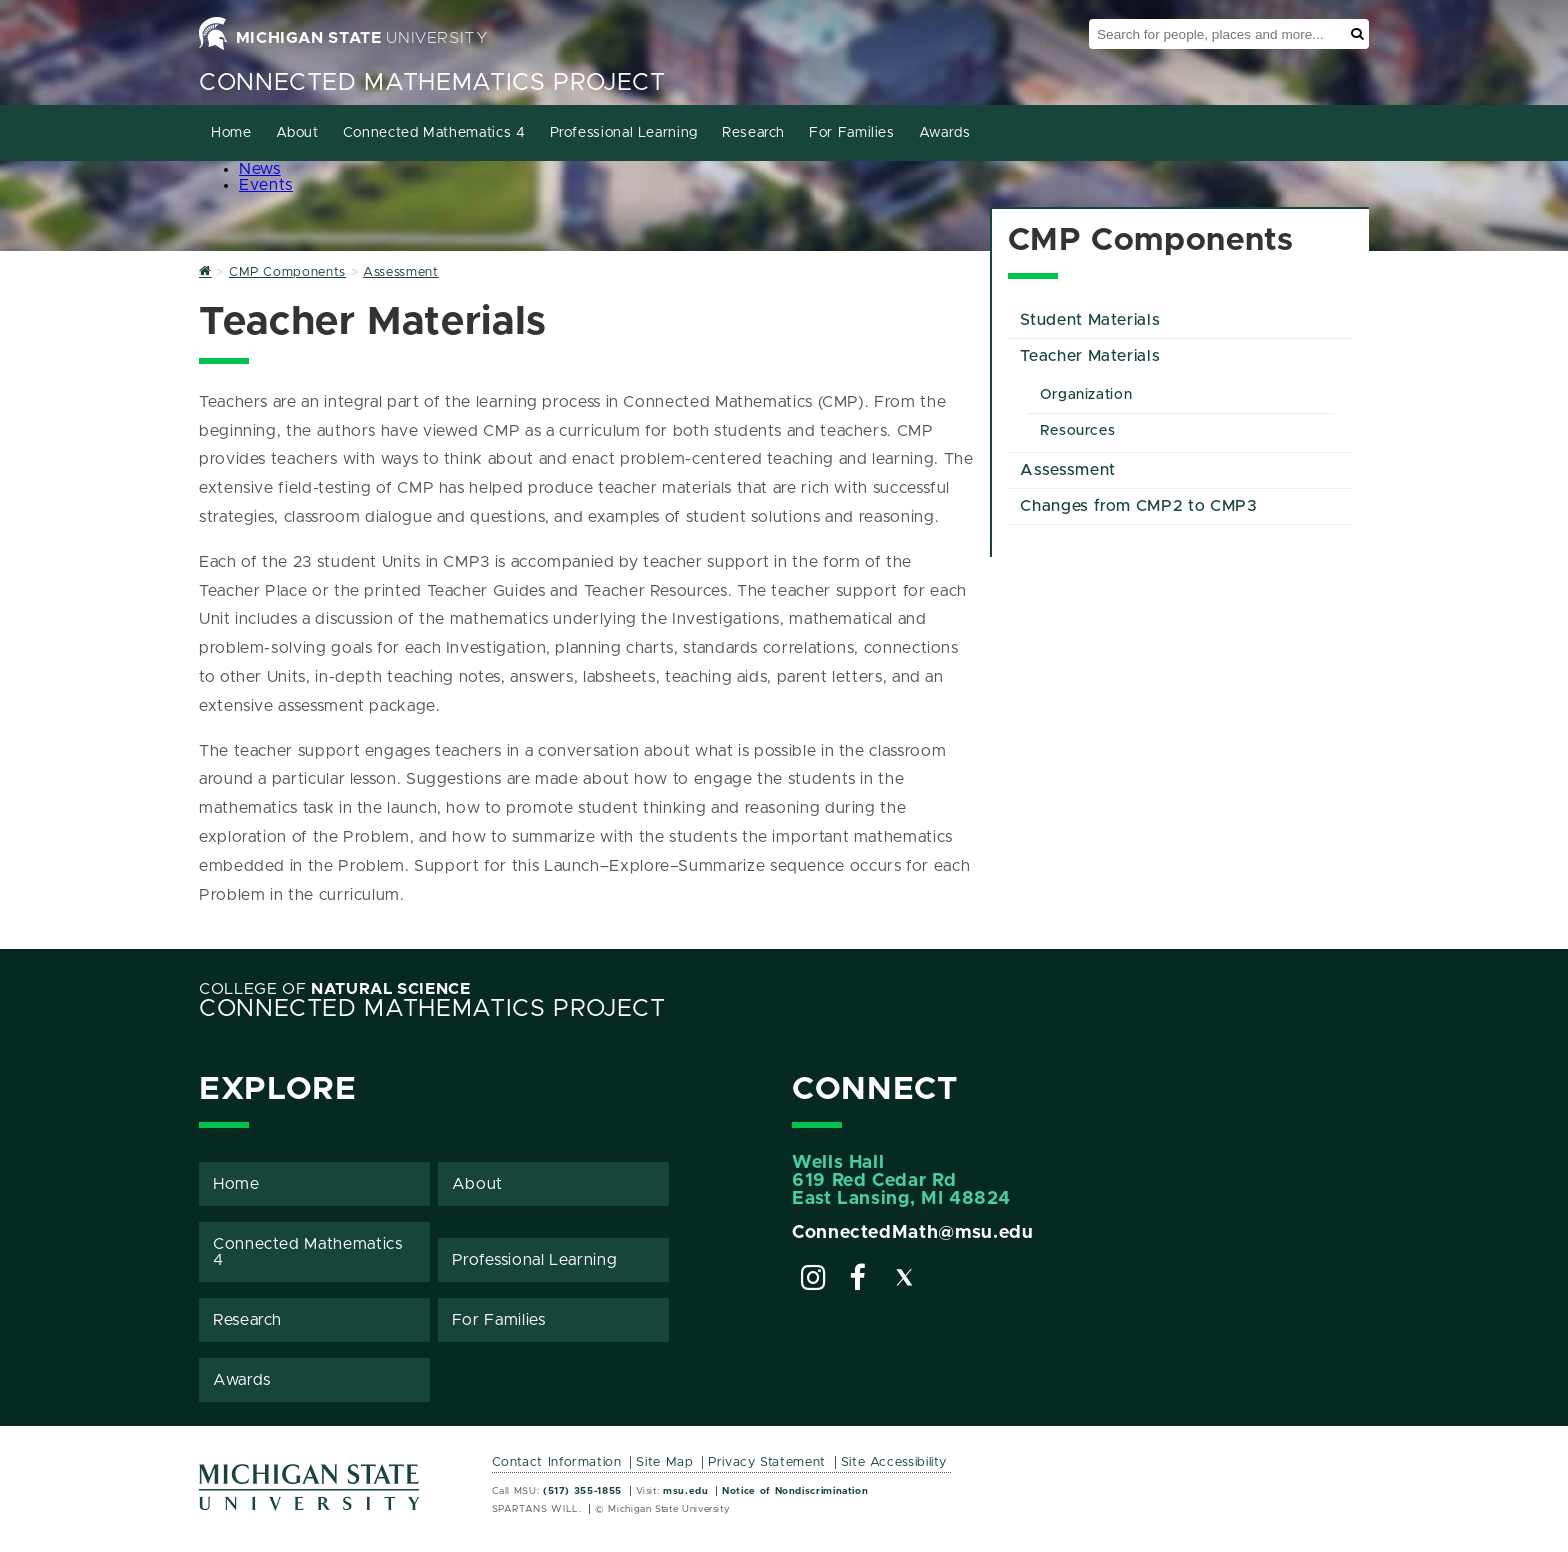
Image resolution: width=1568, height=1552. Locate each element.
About (297, 133)
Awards (945, 133)
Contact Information (557, 1462)
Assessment (1067, 470)
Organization (1086, 395)
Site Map (664, 1462)
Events (266, 185)
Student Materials (1090, 320)
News (260, 169)
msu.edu (685, 1491)
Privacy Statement (767, 1462)
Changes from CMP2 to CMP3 (1138, 506)
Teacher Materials (1090, 356)
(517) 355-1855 (582, 1491)
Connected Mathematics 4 (434, 133)
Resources (1078, 431)
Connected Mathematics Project (432, 83)
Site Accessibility (894, 1462)
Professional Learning (624, 133)
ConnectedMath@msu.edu (912, 1233)
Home (231, 133)
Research (753, 133)
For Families (852, 133)
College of (335, 989)
